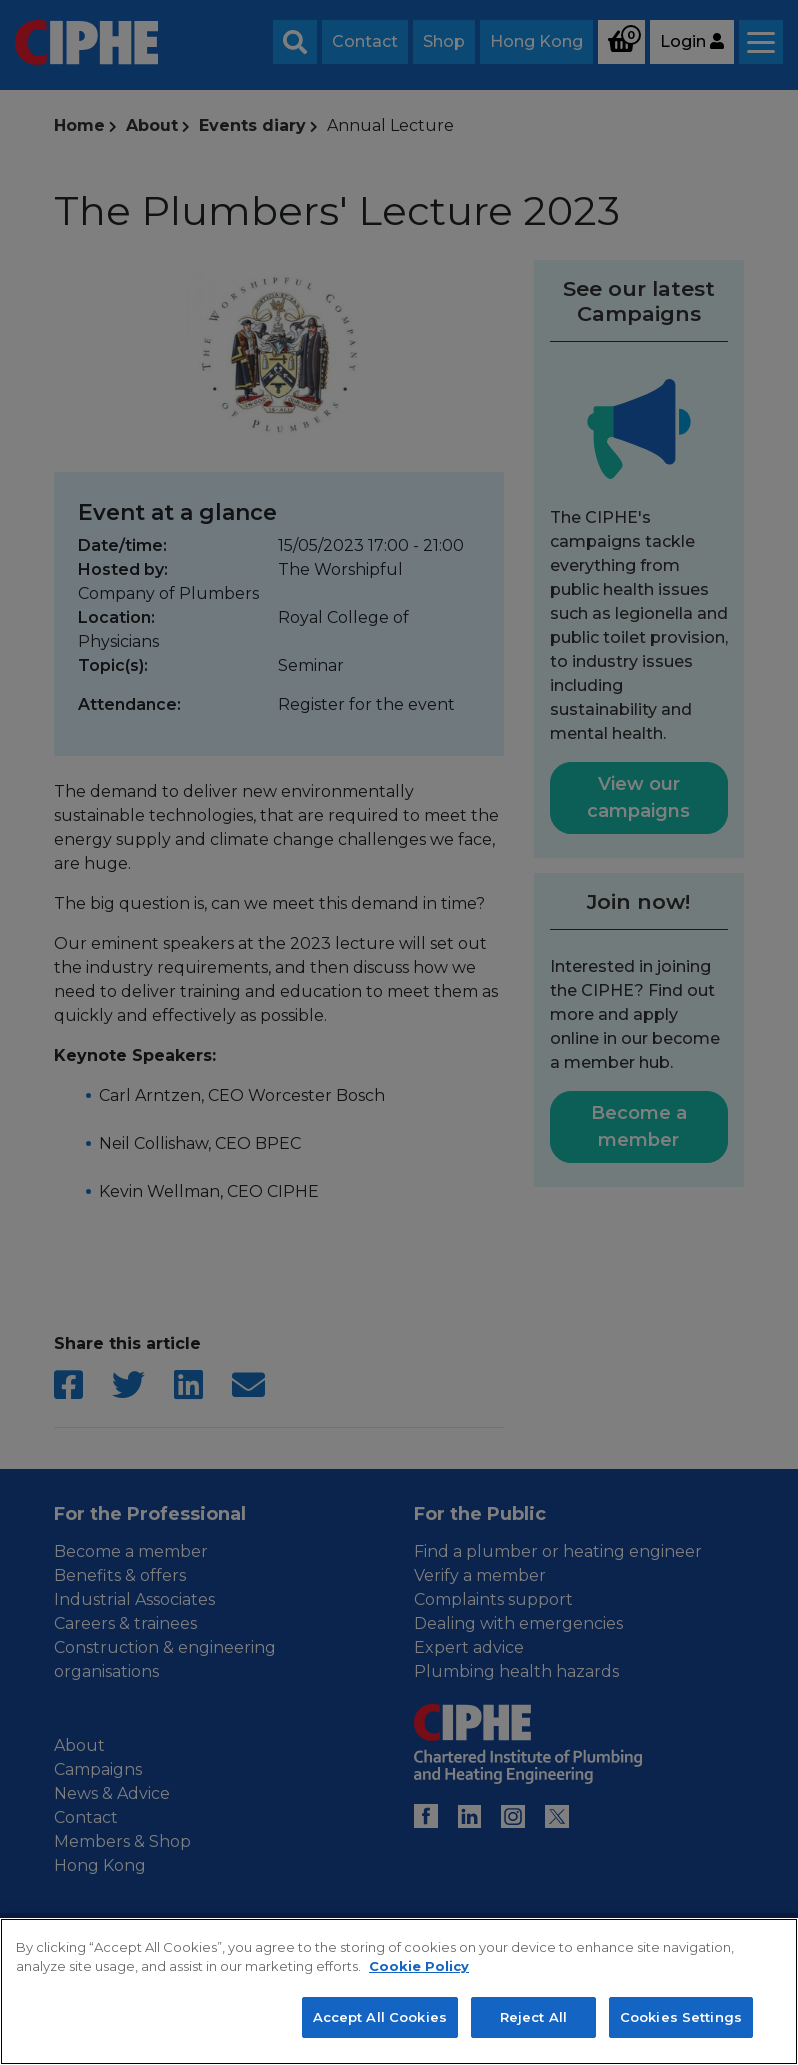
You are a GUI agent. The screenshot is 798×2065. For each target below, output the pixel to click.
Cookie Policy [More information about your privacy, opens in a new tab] (419, 2007)
